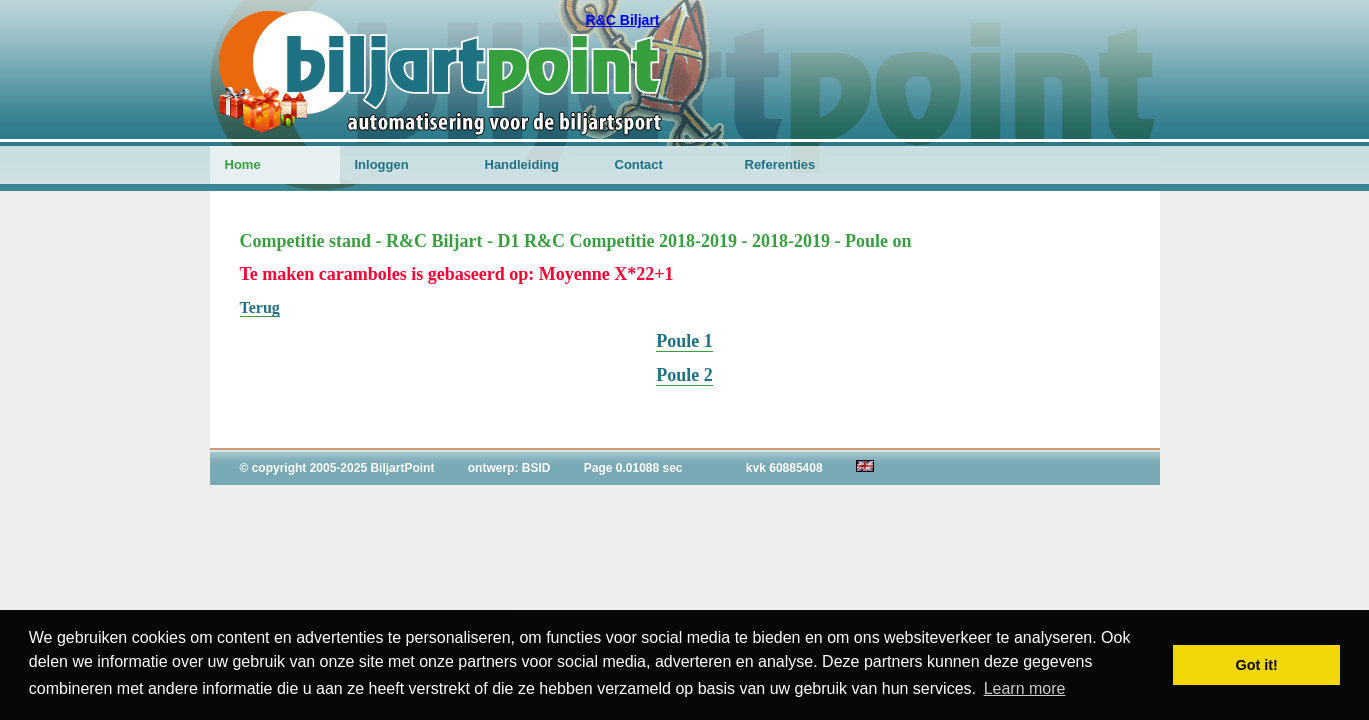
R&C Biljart (623, 20)
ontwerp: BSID (509, 468)
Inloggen (382, 164)
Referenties (780, 164)
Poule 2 (684, 375)
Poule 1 (684, 341)
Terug (260, 307)
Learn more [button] (1025, 688)
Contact (639, 164)
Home (243, 164)
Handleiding (522, 164)
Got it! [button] (1257, 665)
